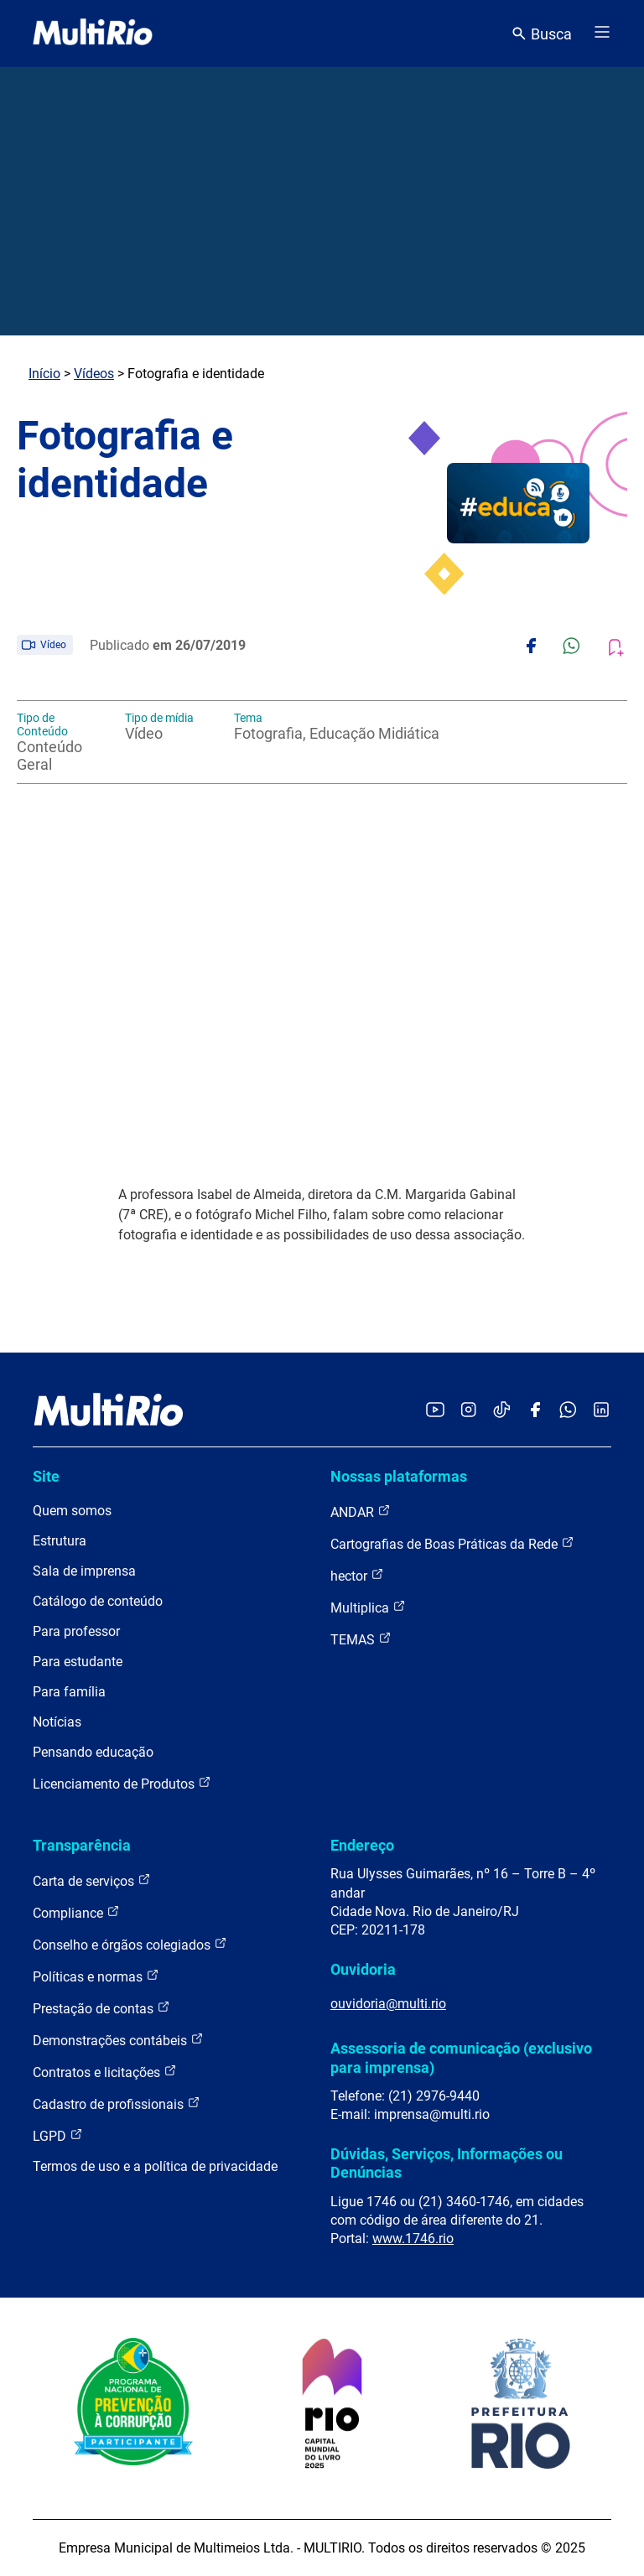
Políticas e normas (96, 1976)
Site (46, 1476)
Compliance (76, 1912)
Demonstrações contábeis (118, 2040)
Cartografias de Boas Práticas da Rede (452, 1543)
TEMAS (361, 1639)
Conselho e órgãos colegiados (130, 1944)
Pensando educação (93, 1752)
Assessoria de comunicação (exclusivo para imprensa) (461, 2057)
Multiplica (368, 1607)
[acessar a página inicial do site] (92, 33)
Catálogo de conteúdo (98, 1601)
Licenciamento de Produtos (122, 1783)
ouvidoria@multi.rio (388, 2004)
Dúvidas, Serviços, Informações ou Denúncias (446, 2163)
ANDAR (360, 1511)
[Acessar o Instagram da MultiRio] (468, 1411)
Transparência (82, 1845)
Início (44, 374)
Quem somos (72, 1511)
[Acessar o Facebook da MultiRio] (535, 1411)
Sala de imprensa (84, 1571)
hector (357, 1575)
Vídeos (94, 374)
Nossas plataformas (398, 1476)
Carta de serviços (92, 1880)
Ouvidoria (363, 1969)
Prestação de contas (101, 2008)
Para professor (76, 1631)
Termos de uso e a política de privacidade (155, 2166)
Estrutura (59, 1541)
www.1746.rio (413, 2238)
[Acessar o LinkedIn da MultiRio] (601, 1411)
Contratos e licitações (105, 2071)
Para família (69, 1692)
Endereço (362, 1845)
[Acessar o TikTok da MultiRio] (501, 1411)
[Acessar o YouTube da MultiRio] (435, 1411)
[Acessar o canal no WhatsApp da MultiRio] (568, 1411)
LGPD (58, 2135)
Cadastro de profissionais (116, 2103)
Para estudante (77, 1662)
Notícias (57, 1722)
